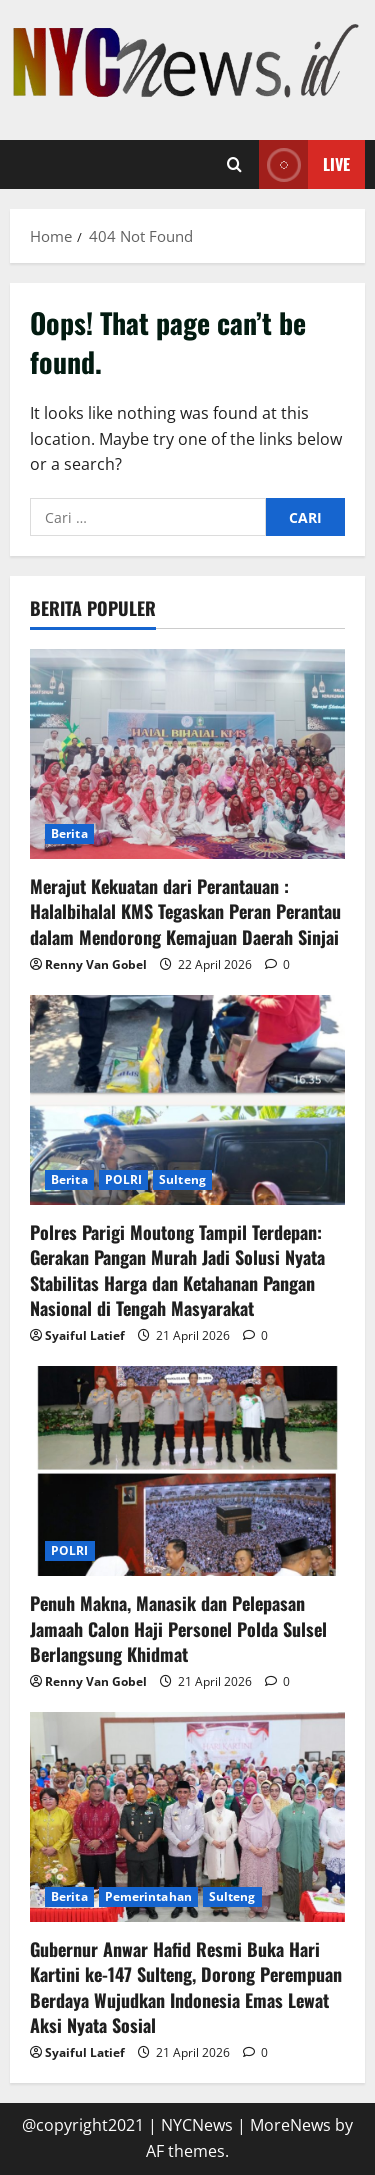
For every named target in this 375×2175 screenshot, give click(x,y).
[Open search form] (234, 164)
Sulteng (182, 1179)
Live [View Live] (304, 164)
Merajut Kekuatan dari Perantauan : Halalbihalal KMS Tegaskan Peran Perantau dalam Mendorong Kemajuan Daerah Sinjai (185, 911)
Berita (69, 833)
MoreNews (290, 2125)
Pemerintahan (148, 1896)
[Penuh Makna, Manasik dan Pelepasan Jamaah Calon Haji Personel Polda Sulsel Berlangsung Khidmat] (187, 1471)
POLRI (124, 1179)
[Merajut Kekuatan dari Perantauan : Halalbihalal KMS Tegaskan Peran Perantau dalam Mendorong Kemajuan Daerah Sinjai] (187, 754)
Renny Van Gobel (96, 964)
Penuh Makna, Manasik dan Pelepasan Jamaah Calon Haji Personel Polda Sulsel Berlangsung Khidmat (178, 1628)
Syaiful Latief (85, 1335)
